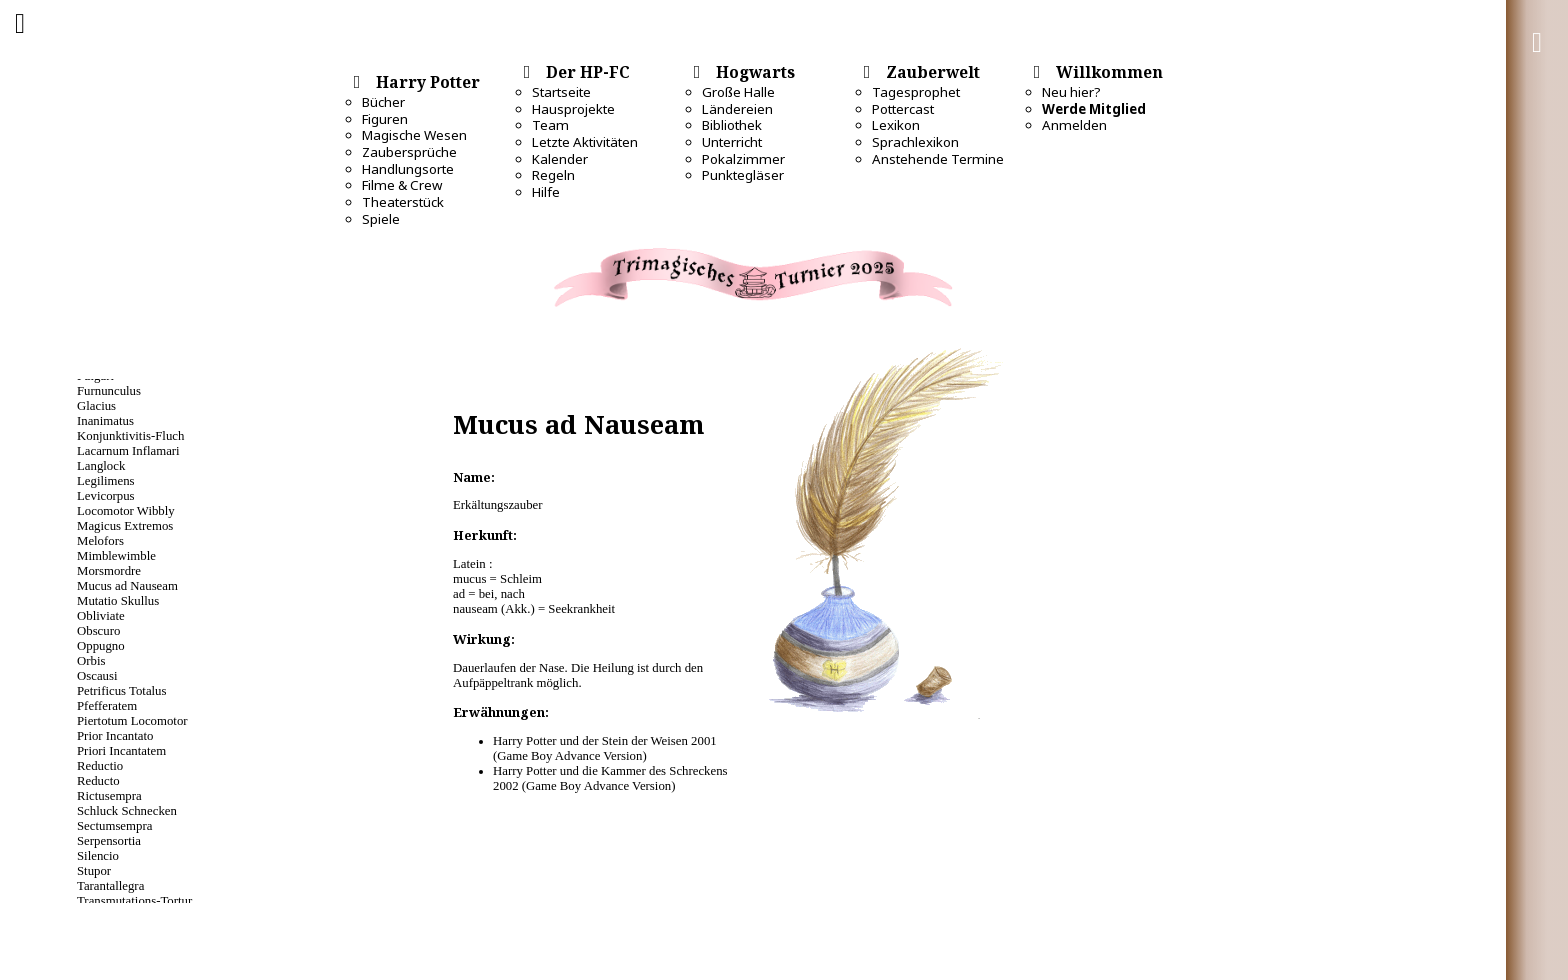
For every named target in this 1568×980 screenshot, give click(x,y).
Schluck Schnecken (127, 811)
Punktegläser (743, 175)
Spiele (381, 219)
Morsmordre (109, 571)
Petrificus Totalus (122, 691)
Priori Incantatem (121, 751)
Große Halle (738, 92)
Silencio (98, 856)
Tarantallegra (110, 886)
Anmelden (1074, 125)
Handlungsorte (408, 169)
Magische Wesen (414, 135)
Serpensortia (109, 841)
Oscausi (97, 676)
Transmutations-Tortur (134, 901)
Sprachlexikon (915, 142)
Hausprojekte (573, 109)
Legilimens (106, 481)
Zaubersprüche (409, 152)
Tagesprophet (916, 92)
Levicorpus (106, 496)
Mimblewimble (116, 556)
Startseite (561, 92)
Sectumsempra (114, 826)
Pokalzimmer (743, 159)
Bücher (383, 102)
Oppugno (101, 646)
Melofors (100, 541)
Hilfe (546, 192)
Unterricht (732, 142)
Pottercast (903, 109)
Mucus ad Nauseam (127, 586)
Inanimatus (105, 421)
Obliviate (101, 616)
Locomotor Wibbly (126, 511)
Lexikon (896, 125)
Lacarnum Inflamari (128, 451)
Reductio (100, 766)
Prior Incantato (115, 736)
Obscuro (98, 631)
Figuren (385, 119)
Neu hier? (1071, 92)
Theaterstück (403, 202)
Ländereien (737, 109)
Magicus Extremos (125, 526)
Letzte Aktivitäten (585, 142)
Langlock (101, 466)
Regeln (553, 175)
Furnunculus (109, 391)
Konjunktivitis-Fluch (130, 436)
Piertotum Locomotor (132, 721)
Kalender (560, 159)
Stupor (94, 871)
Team (550, 125)
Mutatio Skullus (118, 601)
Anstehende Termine (938, 159)
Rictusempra (109, 796)
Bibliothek (732, 125)
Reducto (98, 781)
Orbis (91, 661)
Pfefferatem (107, 706)
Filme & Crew (402, 185)
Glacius (96, 406)
